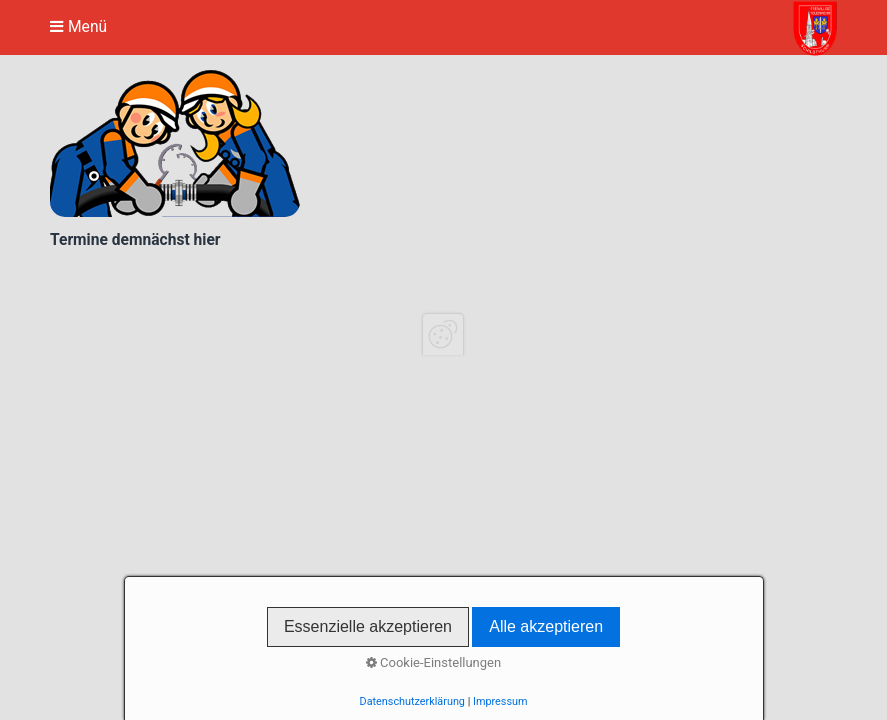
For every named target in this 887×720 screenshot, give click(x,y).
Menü (87, 27)
